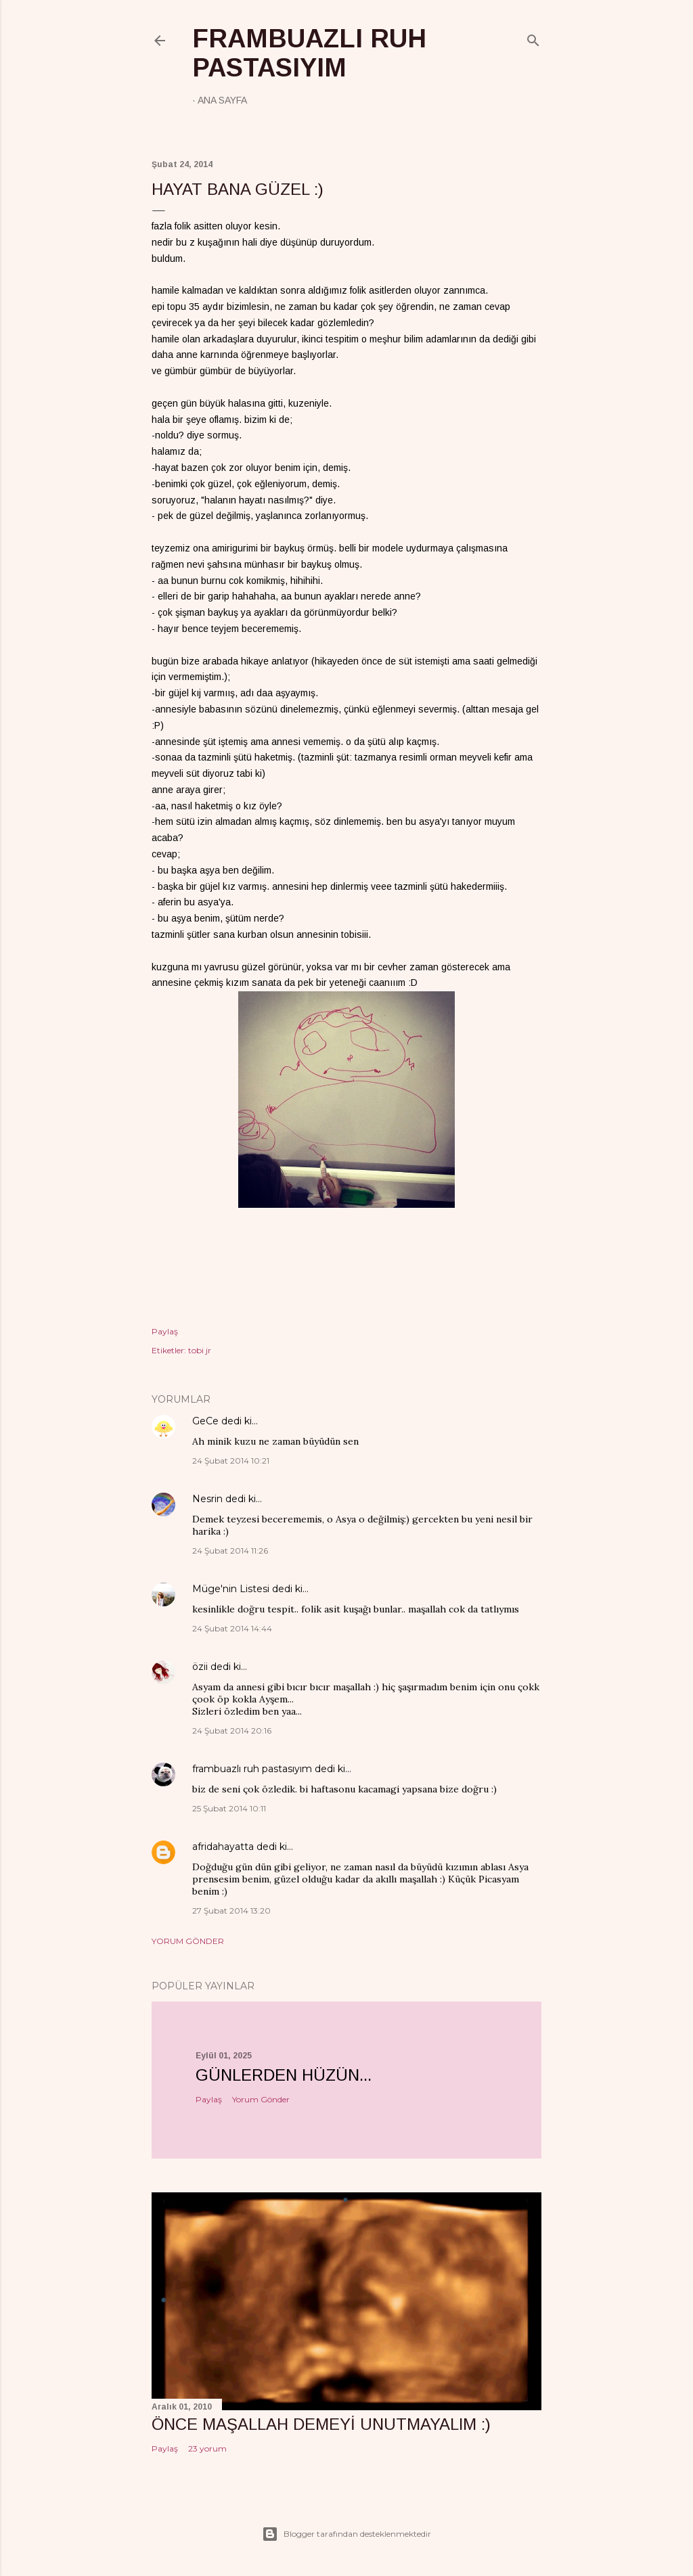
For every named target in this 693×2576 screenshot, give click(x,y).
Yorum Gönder (188, 1941)
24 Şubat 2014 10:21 (230, 1460)
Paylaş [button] (165, 1331)
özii (200, 1666)
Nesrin (207, 1499)
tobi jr (199, 1350)
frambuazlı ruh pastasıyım (309, 53)
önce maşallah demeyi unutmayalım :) (321, 2424)
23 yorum (207, 2448)
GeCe (205, 1421)
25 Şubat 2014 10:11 (229, 1808)
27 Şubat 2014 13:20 (231, 1910)
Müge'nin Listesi (230, 1589)
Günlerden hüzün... (284, 2075)
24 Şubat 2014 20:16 (231, 1730)
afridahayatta (223, 1846)
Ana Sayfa (222, 100)
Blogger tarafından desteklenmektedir (346, 2534)
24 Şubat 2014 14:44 (232, 1628)
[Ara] (533, 37)
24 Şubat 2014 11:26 (230, 1550)
